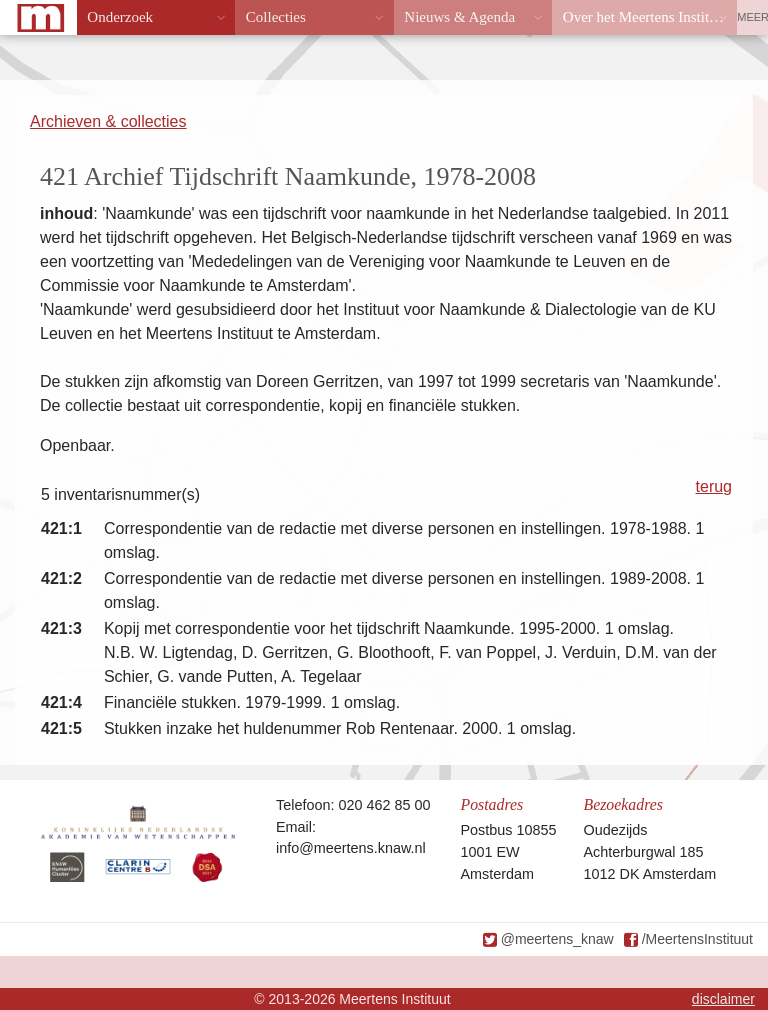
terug (714, 486)
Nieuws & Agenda (459, 17)
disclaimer (723, 999)
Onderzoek (120, 17)
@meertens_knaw (557, 939)
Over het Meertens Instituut (645, 17)
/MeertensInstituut (697, 939)
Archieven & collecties (108, 121)
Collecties (276, 17)
